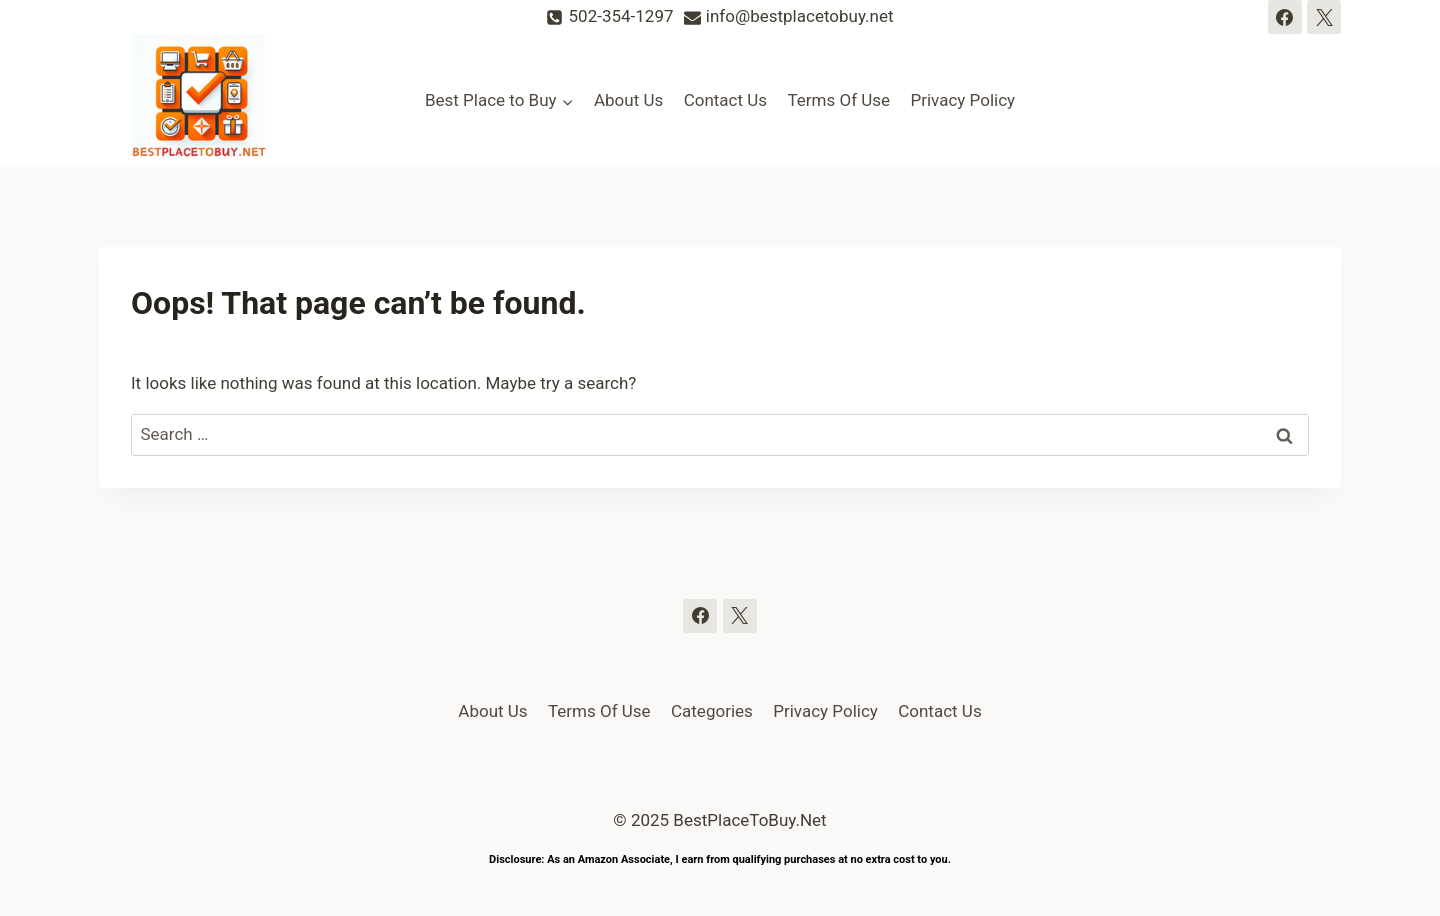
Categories (712, 711)
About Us (628, 100)
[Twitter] (1324, 17)
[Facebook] (1285, 17)
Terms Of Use (838, 100)
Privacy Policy (962, 100)
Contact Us (725, 100)
